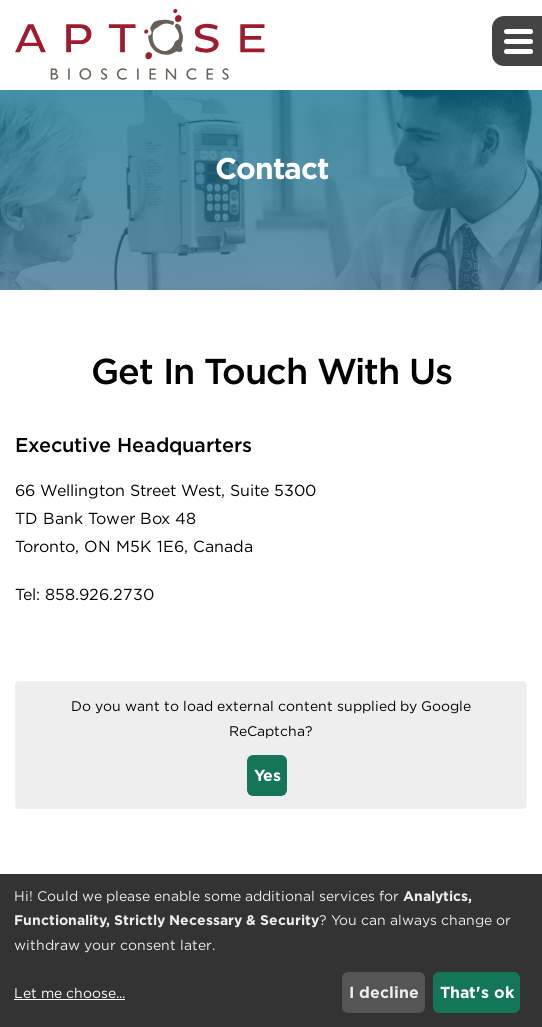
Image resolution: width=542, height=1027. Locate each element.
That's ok (477, 992)
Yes (267, 775)
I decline (384, 992)
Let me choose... (69, 993)
